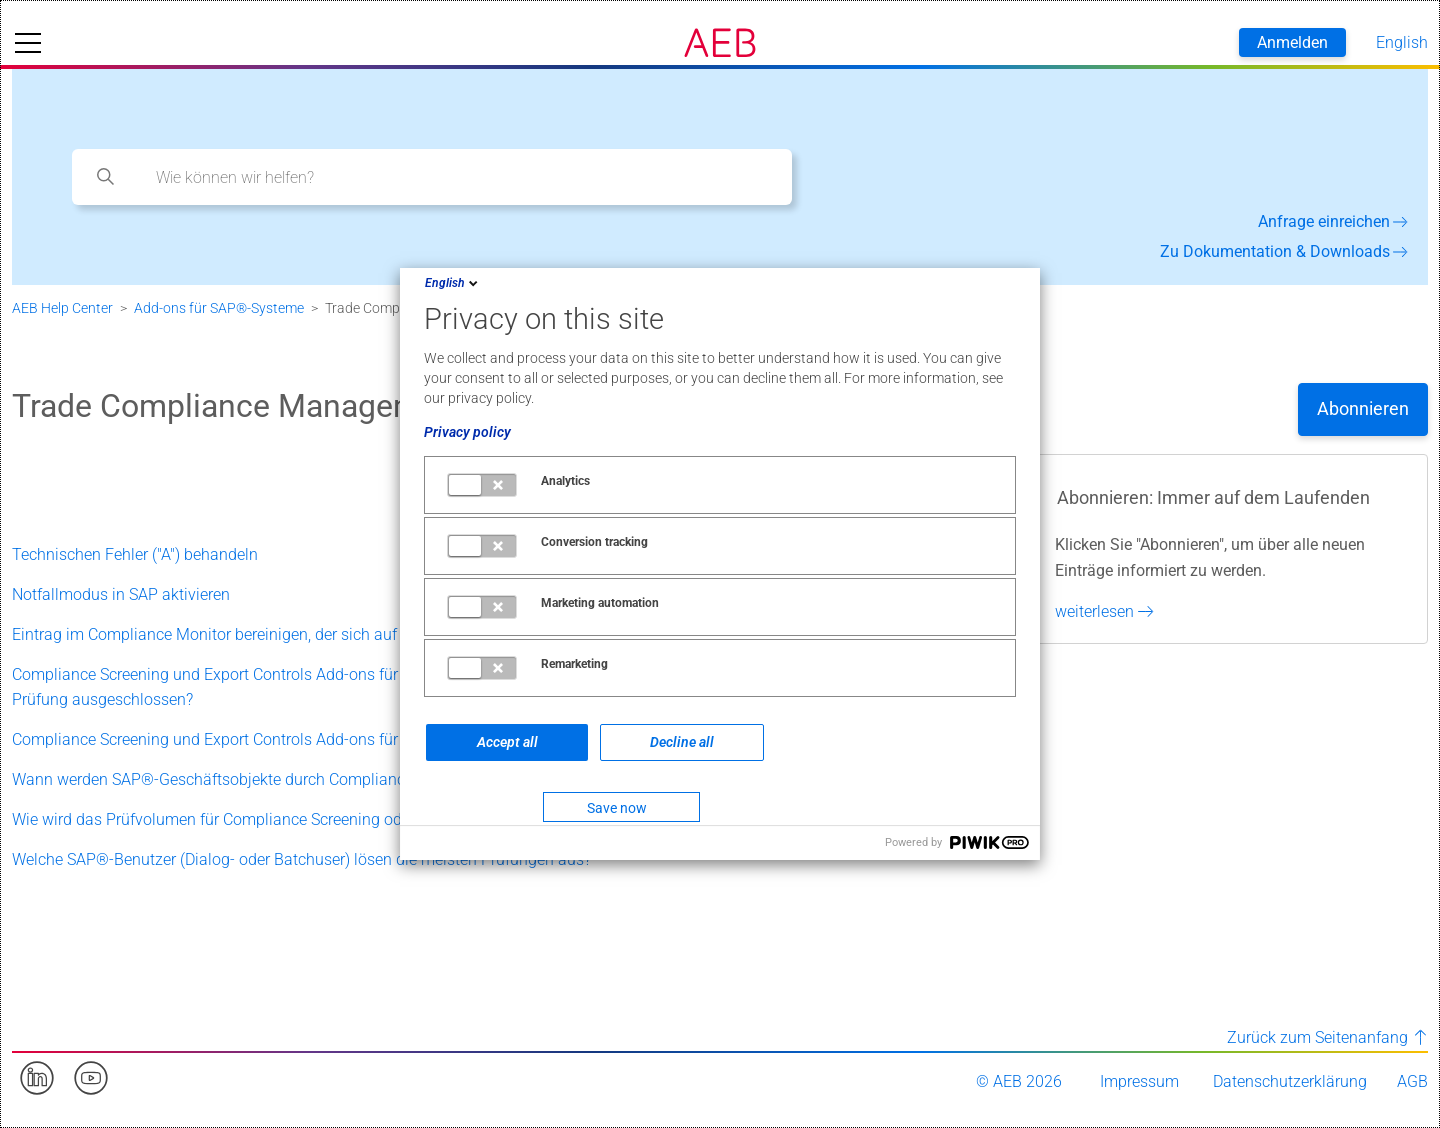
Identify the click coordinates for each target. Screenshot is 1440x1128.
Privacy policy (467, 432)
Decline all (682, 742)
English (453, 283)
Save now (617, 808)
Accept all (507, 742)
